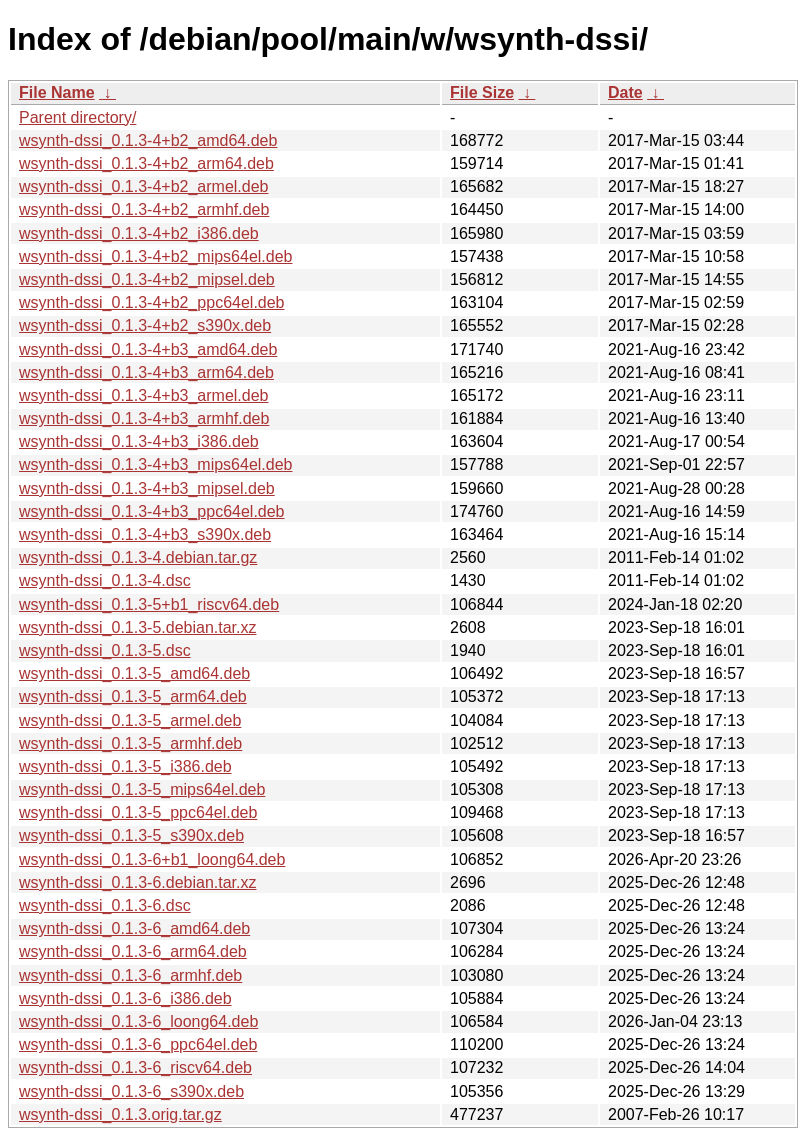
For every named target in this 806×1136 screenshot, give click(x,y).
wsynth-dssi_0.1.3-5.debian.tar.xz (137, 627)
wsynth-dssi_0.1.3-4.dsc (105, 580)
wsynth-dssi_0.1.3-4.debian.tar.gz (138, 557)
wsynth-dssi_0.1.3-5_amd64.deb (134, 673)
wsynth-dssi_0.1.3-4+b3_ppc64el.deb (152, 511)
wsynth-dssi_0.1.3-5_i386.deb (125, 766)
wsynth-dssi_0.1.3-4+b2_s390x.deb (145, 325)
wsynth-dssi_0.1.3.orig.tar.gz (120, 1114)
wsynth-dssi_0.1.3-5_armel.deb (130, 720)
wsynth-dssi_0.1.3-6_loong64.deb (138, 1021)
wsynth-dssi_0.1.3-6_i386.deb (125, 998)
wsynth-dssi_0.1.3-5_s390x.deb (131, 835)
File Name (57, 92)
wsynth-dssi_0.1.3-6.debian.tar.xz (137, 882)
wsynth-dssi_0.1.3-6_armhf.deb (130, 975)
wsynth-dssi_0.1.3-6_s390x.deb (131, 1091)
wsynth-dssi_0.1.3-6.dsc (105, 905)
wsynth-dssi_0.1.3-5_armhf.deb (130, 743)
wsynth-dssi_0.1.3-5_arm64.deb (133, 696)
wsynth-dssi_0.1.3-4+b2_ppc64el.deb (152, 302)
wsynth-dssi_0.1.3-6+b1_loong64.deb (152, 859)
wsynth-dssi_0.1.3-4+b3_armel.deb (143, 395)
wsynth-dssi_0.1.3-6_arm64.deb (133, 951)
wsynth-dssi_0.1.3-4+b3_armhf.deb (144, 418)
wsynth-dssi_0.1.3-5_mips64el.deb (142, 789)
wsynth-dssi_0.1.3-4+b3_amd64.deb (148, 349)
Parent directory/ (77, 117)
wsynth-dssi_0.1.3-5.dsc (105, 650)
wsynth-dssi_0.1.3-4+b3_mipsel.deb (147, 488)
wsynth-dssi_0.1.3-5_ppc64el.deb (138, 812)
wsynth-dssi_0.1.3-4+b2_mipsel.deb (147, 279)
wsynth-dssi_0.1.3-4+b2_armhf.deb (144, 209)
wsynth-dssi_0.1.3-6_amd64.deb (134, 928)
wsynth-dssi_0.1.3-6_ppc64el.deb (138, 1044)
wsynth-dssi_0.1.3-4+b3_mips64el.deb (156, 464)
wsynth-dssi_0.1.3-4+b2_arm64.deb (146, 163)
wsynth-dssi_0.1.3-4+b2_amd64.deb (148, 140)
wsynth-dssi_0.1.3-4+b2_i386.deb (139, 233)
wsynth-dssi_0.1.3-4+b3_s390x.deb (145, 534)
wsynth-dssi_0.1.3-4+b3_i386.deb (139, 441)
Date (625, 92)
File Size (482, 92)
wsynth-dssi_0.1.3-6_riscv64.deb (135, 1067)
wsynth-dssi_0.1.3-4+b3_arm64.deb (146, 372)
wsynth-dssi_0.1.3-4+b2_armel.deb (143, 186)
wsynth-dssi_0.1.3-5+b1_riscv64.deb (149, 604)
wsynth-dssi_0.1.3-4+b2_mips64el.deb (156, 256)
